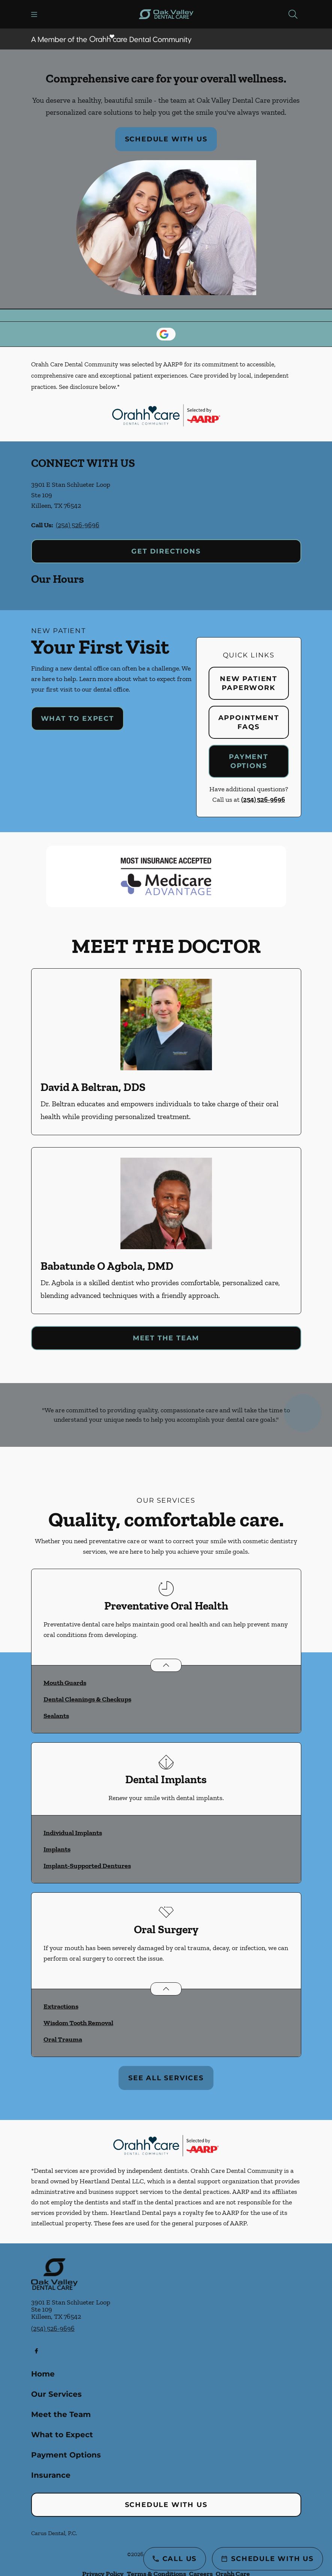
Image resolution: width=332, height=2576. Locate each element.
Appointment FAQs (248, 722)
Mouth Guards (65, 1683)
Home (43, 2373)
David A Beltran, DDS (93, 1087)
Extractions (61, 2006)
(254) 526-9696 (77, 525)
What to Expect (77, 718)
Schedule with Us (166, 139)
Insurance (51, 2475)
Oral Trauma (63, 2039)
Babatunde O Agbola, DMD (107, 1266)
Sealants (56, 1716)
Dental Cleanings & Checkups (87, 1699)
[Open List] (166, 1665)
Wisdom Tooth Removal (78, 2023)
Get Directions (165, 551)
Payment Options (248, 761)
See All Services (166, 2078)
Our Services (56, 2394)
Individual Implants (73, 1833)
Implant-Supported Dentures (87, 1866)
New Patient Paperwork (248, 683)
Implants (57, 1849)
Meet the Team (166, 1338)
